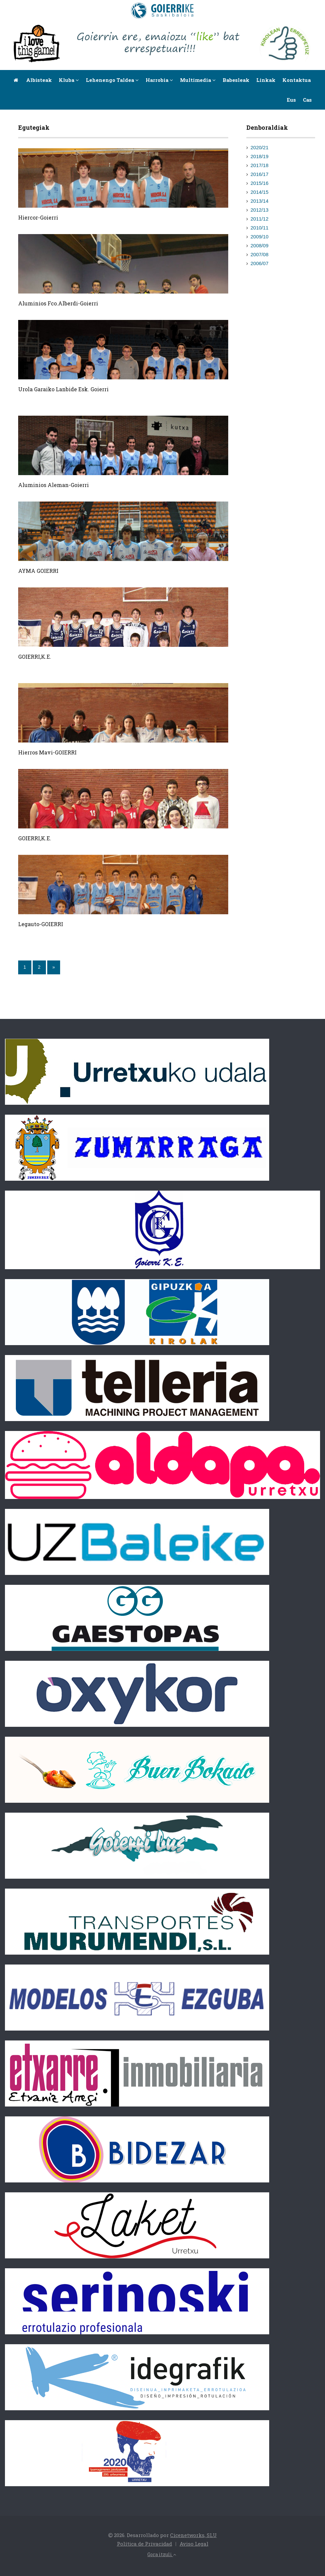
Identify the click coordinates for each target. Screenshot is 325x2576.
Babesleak (236, 80)
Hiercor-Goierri (38, 217)
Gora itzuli (161, 2554)
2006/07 (260, 263)
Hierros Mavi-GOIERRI (47, 752)
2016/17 (260, 174)
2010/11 (260, 227)
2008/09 (260, 245)
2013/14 (260, 201)
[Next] (53, 967)
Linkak (265, 80)
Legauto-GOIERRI (40, 924)
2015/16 (260, 183)
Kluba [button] (69, 80)
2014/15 (260, 192)
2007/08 (260, 254)
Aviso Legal (194, 2543)
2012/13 (260, 210)
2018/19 (260, 156)
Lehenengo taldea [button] (112, 80)
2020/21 (260, 147)
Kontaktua (296, 80)
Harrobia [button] (159, 80)
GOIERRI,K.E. (34, 656)
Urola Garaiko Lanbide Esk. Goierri (63, 389)
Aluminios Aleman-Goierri (53, 484)
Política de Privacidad (144, 2543)
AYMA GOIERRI (38, 570)
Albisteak (39, 80)
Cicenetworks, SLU (193, 2535)
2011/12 (260, 219)
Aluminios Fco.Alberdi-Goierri (58, 303)
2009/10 (260, 236)
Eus (291, 99)
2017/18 (260, 165)
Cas (307, 99)
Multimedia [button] (198, 80)
